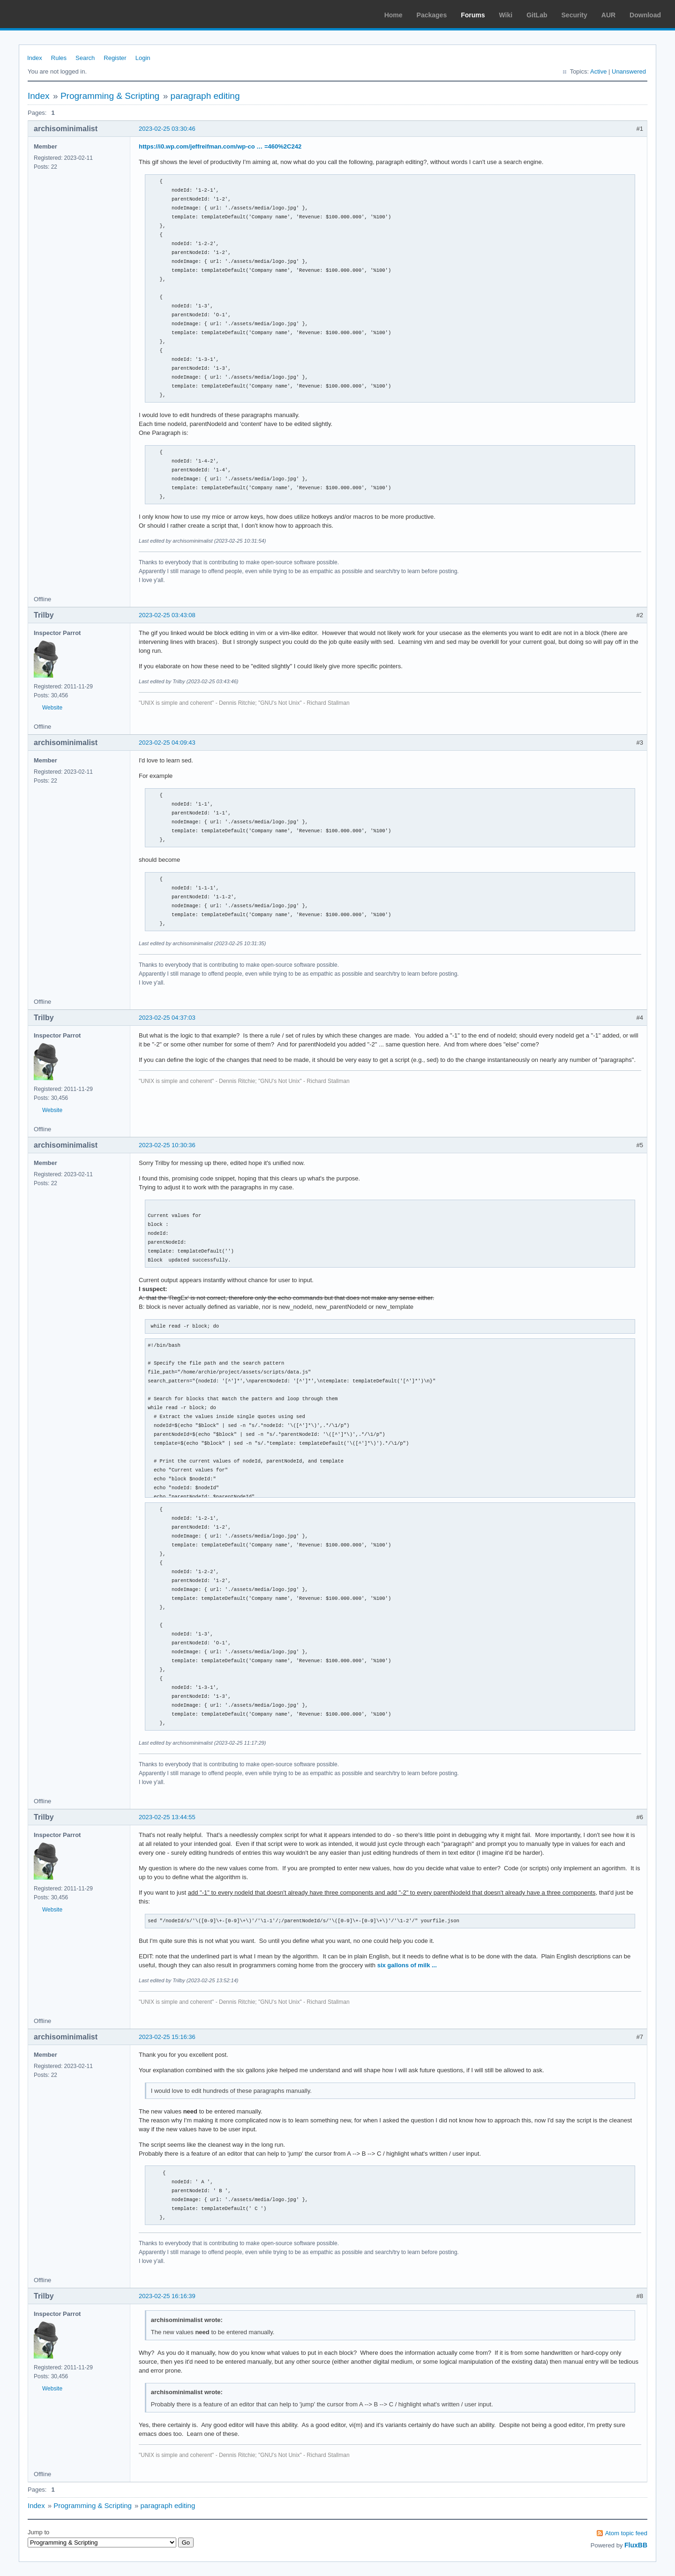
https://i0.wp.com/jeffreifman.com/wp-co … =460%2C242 (220, 146)
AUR (608, 15)
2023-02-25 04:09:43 (167, 742)
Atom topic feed (626, 2533)
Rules (59, 57)
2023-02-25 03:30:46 (167, 128)
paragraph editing (205, 96)
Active (598, 71)
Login (142, 57)
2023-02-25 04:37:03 (167, 1017)
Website (52, 707)
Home (393, 15)
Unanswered (629, 71)
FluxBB (635, 2545)
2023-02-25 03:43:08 (167, 615)
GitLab (536, 15)
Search (85, 57)
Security (574, 15)
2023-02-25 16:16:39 (167, 2296)
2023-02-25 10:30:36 (167, 1145)
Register (115, 57)
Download (645, 15)
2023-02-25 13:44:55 (167, 1817)
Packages (432, 15)
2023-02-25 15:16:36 (167, 2036)
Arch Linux (51, 14)
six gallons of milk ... (407, 1965)
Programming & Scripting (109, 96)
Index (34, 57)
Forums (473, 15)
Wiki (506, 15)
